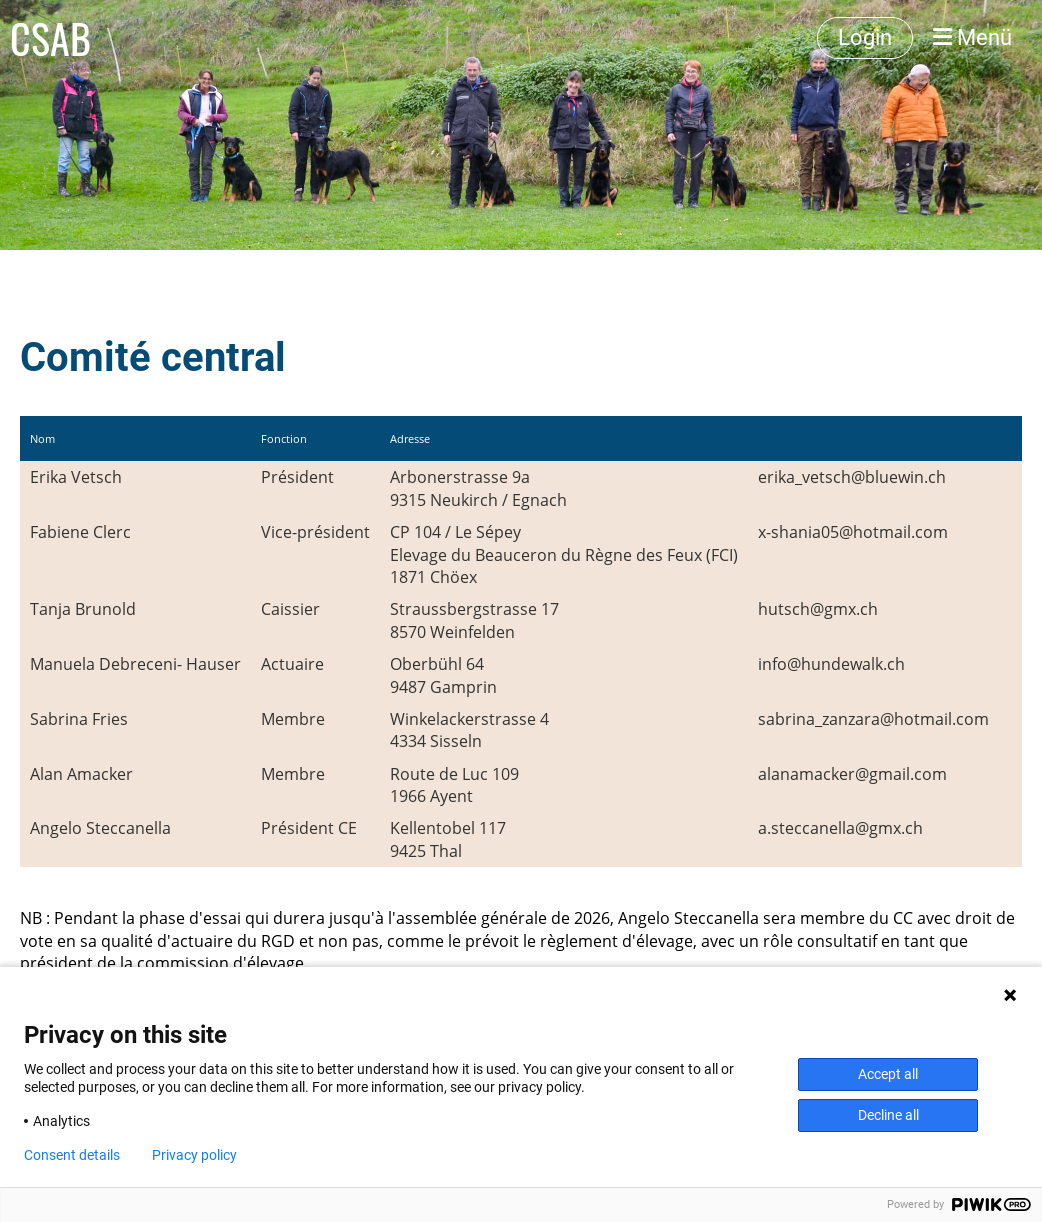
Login (865, 37)
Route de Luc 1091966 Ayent (454, 785)
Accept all (888, 1074)
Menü (972, 37)
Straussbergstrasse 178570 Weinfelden (474, 620)
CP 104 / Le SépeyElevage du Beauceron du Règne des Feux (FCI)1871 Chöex (564, 554)
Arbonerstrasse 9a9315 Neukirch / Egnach (478, 488)
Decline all (888, 1115)
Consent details (72, 1155)
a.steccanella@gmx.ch (840, 828)
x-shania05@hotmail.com (853, 532)
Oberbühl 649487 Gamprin (443, 675)
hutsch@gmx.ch (818, 609)
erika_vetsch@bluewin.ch (852, 477)
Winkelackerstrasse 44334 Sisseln (469, 730)
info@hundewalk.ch (831, 664)
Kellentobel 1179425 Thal (448, 839)
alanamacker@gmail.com (852, 774)
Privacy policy (194, 1155)
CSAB (50, 38)
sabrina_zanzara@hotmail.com (873, 719)
